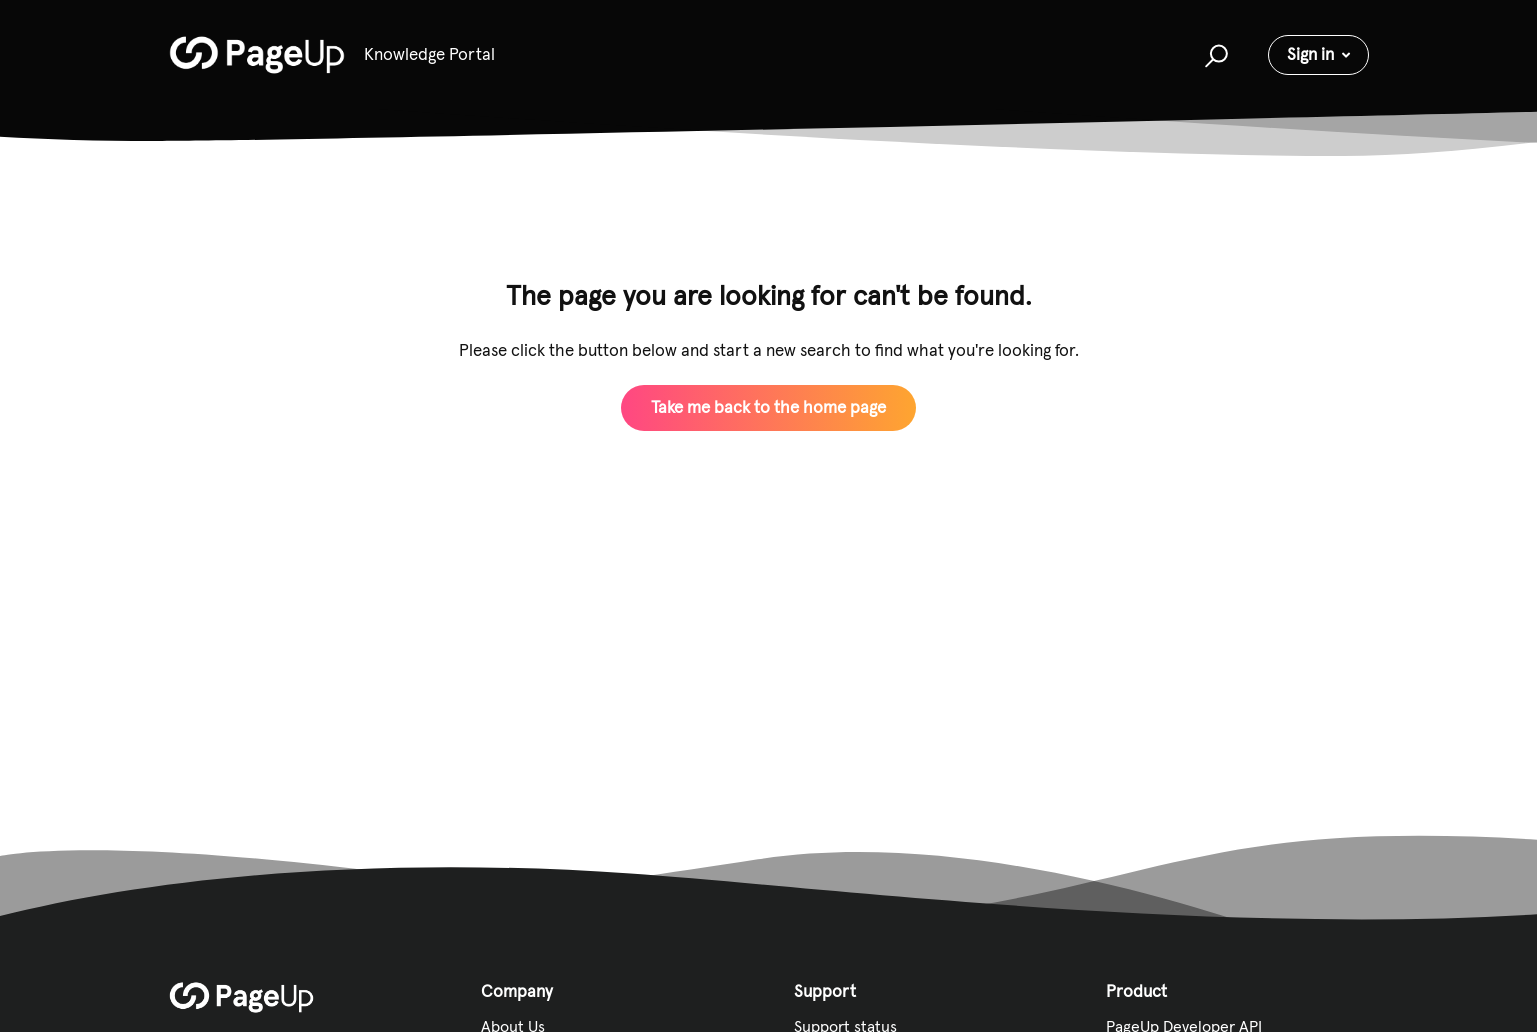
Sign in (1310, 54)
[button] (1213, 55)
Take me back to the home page (768, 407)
